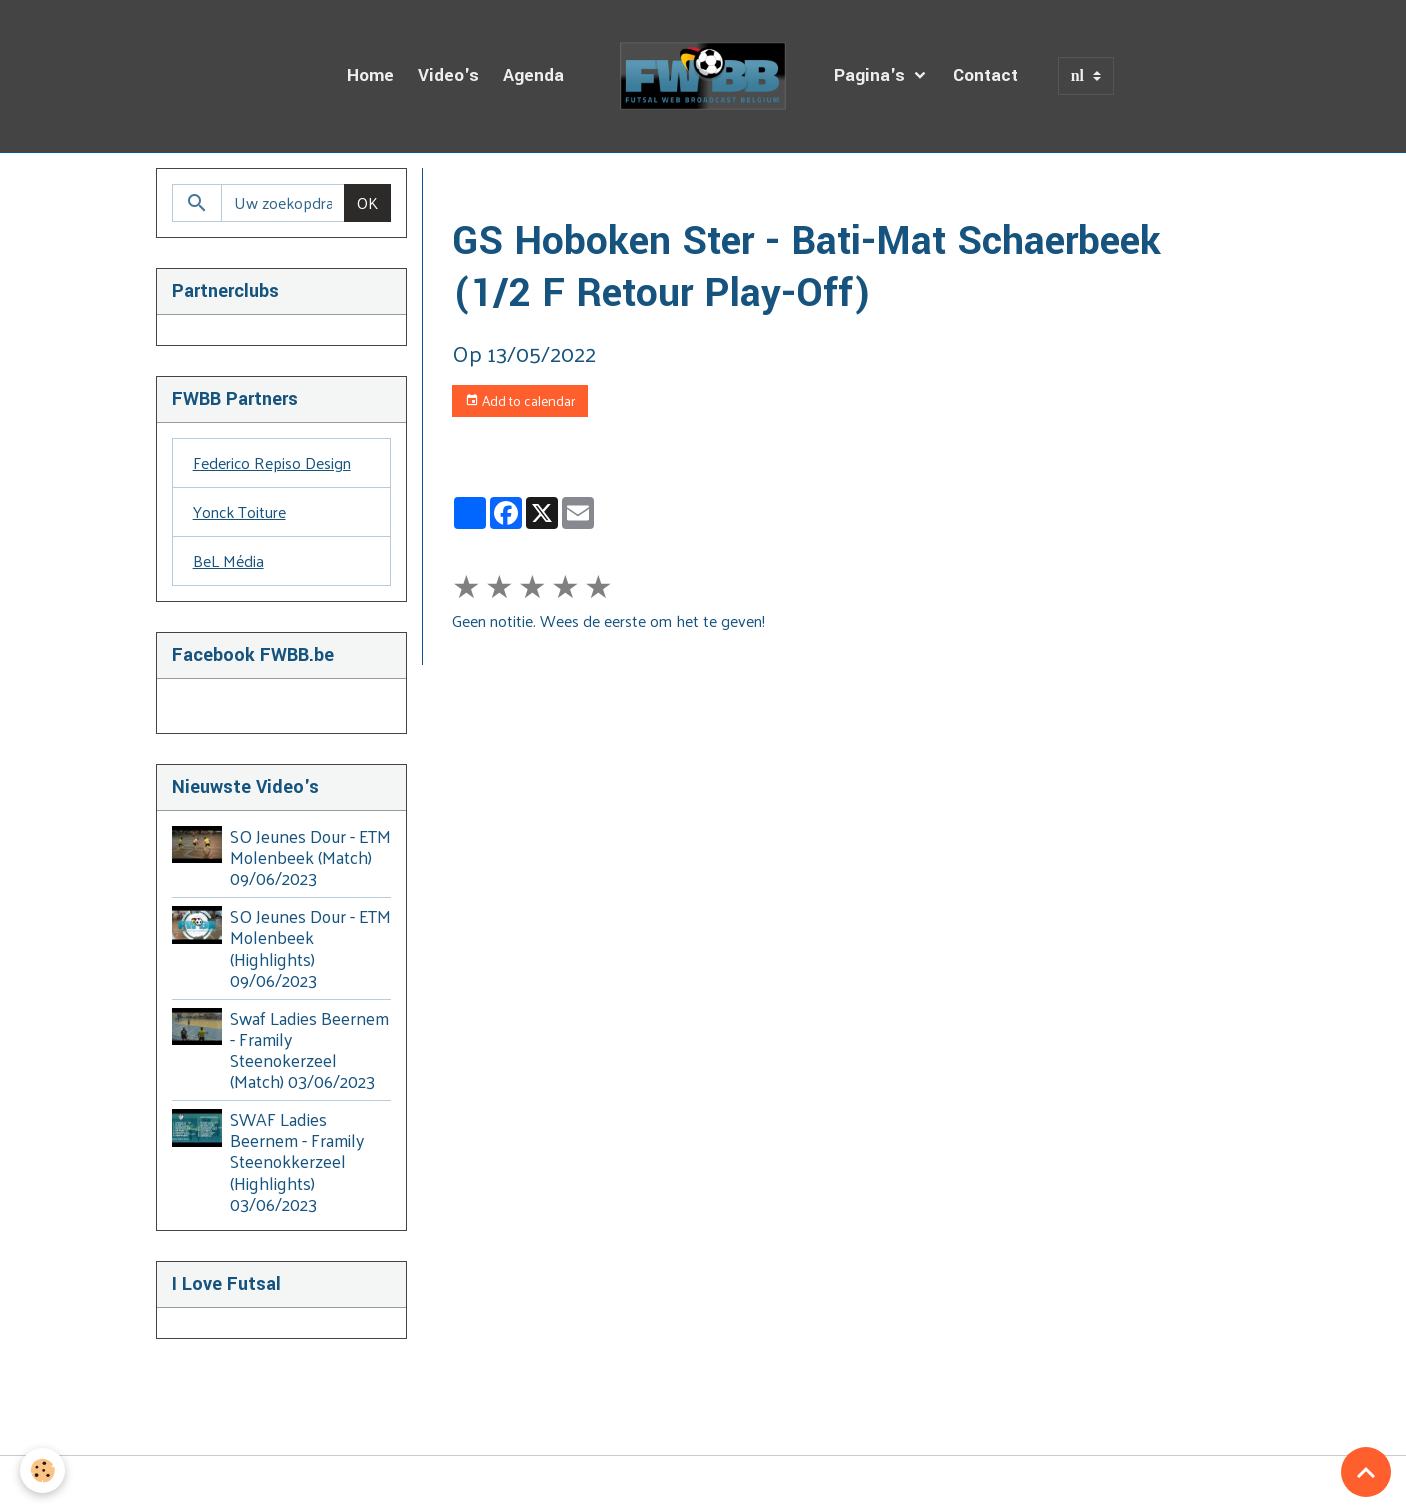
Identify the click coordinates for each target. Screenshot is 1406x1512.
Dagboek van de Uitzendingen (651, 191)
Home (370, 75)
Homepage (489, 191)
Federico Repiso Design (272, 462)
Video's (448, 75)
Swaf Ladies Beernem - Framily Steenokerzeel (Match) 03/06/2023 (309, 1049)
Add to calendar (520, 400)
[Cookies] (42, 1470)
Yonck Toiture (239, 511)
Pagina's (872, 75)
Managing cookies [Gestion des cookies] (703, 1484)
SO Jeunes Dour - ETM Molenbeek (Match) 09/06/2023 (310, 857)
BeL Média (228, 560)
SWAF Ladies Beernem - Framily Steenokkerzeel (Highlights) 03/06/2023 (297, 1161)
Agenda (533, 75)
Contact (985, 75)
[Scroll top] (1366, 1472)
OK (367, 202)
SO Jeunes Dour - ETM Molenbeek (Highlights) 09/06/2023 (310, 947)
